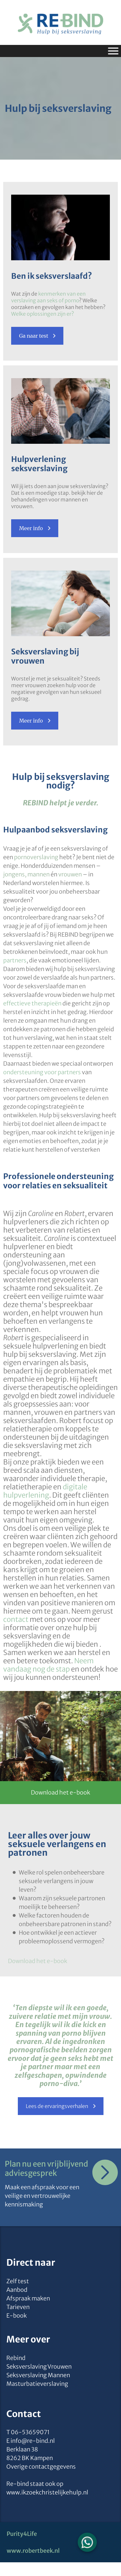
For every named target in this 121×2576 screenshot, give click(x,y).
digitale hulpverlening (45, 1491)
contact (15, 1619)
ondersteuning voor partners (42, 1072)
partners (14, 960)
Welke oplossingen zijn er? (42, 314)
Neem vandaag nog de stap (48, 1664)
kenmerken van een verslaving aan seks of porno (48, 297)
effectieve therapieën (32, 1003)
